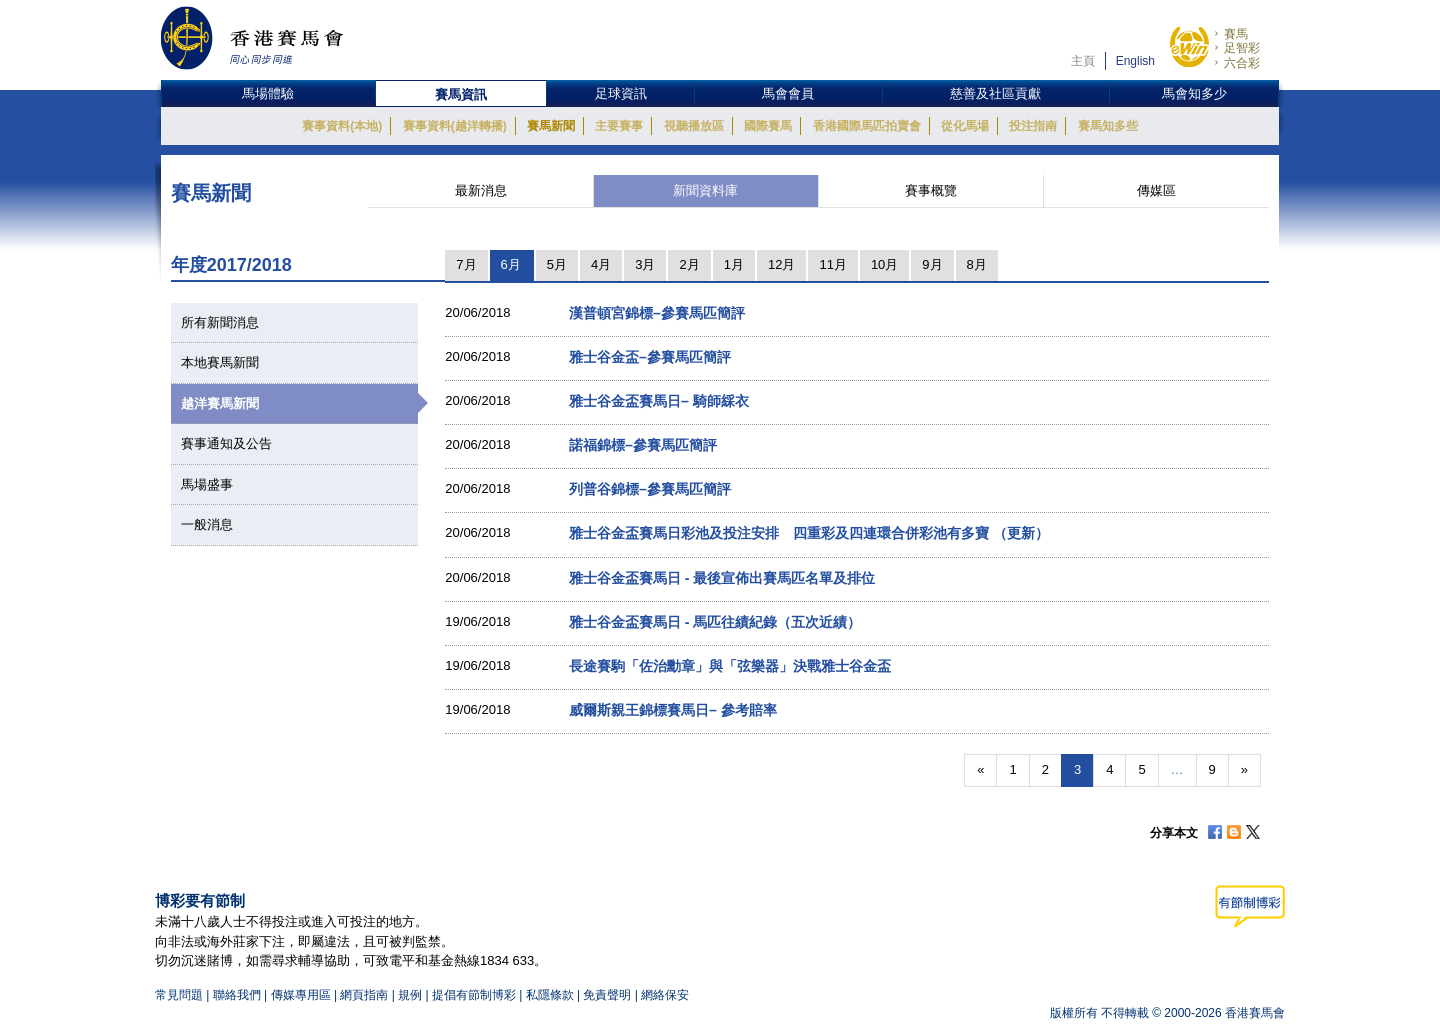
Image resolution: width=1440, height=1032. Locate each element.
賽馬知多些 (1108, 126)
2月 (689, 264)
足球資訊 (621, 93)
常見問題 (179, 995)
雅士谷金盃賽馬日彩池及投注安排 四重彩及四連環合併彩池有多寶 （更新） (809, 533)
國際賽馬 (768, 126)
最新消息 (481, 190)
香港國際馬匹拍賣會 (867, 126)
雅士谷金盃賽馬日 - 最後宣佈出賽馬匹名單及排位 (722, 578)
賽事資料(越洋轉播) (455, 126)
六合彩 (1242, 63)
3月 (645, 264)
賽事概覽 (931, 190)
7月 (466, 264)
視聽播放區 (694, 126)
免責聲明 (607, 995)
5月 (557, 264)
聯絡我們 (237, 995)
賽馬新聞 (551, 126)
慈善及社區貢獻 (995, 93)
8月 (977, 264)
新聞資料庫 (705, 190)
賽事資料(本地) (342, 126)
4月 (601, 264)
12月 (781, 264)
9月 (932, 264)
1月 (734, 264)
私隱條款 (550, 995)
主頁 (1083, 61)
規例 (411, 995)
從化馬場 (965, 126)
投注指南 (1033, 126)
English (1135, 61)
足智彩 (1242, 48)
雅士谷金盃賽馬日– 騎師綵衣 (659, 401)
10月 (884, 264)
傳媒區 (1156, 190)
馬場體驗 (268, 93)
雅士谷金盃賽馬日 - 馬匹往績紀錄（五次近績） (715, 622)
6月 (511, 264)
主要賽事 (619, 126)
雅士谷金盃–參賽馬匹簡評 (650, 357)
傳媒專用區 (301, 995)
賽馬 (1236, 34)
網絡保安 (665, 995)
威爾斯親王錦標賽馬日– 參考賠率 (673, 710)
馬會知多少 (1194, 93)
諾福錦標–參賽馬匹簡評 (643, 445)
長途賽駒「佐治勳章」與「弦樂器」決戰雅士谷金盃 (730, 666)
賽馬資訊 (461, 94)
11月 (832, 264)
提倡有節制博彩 (474, 995)
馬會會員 (788, 93)
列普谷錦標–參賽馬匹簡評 (650, 489)
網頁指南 (364, 995)
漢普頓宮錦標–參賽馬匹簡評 (657, 313)
